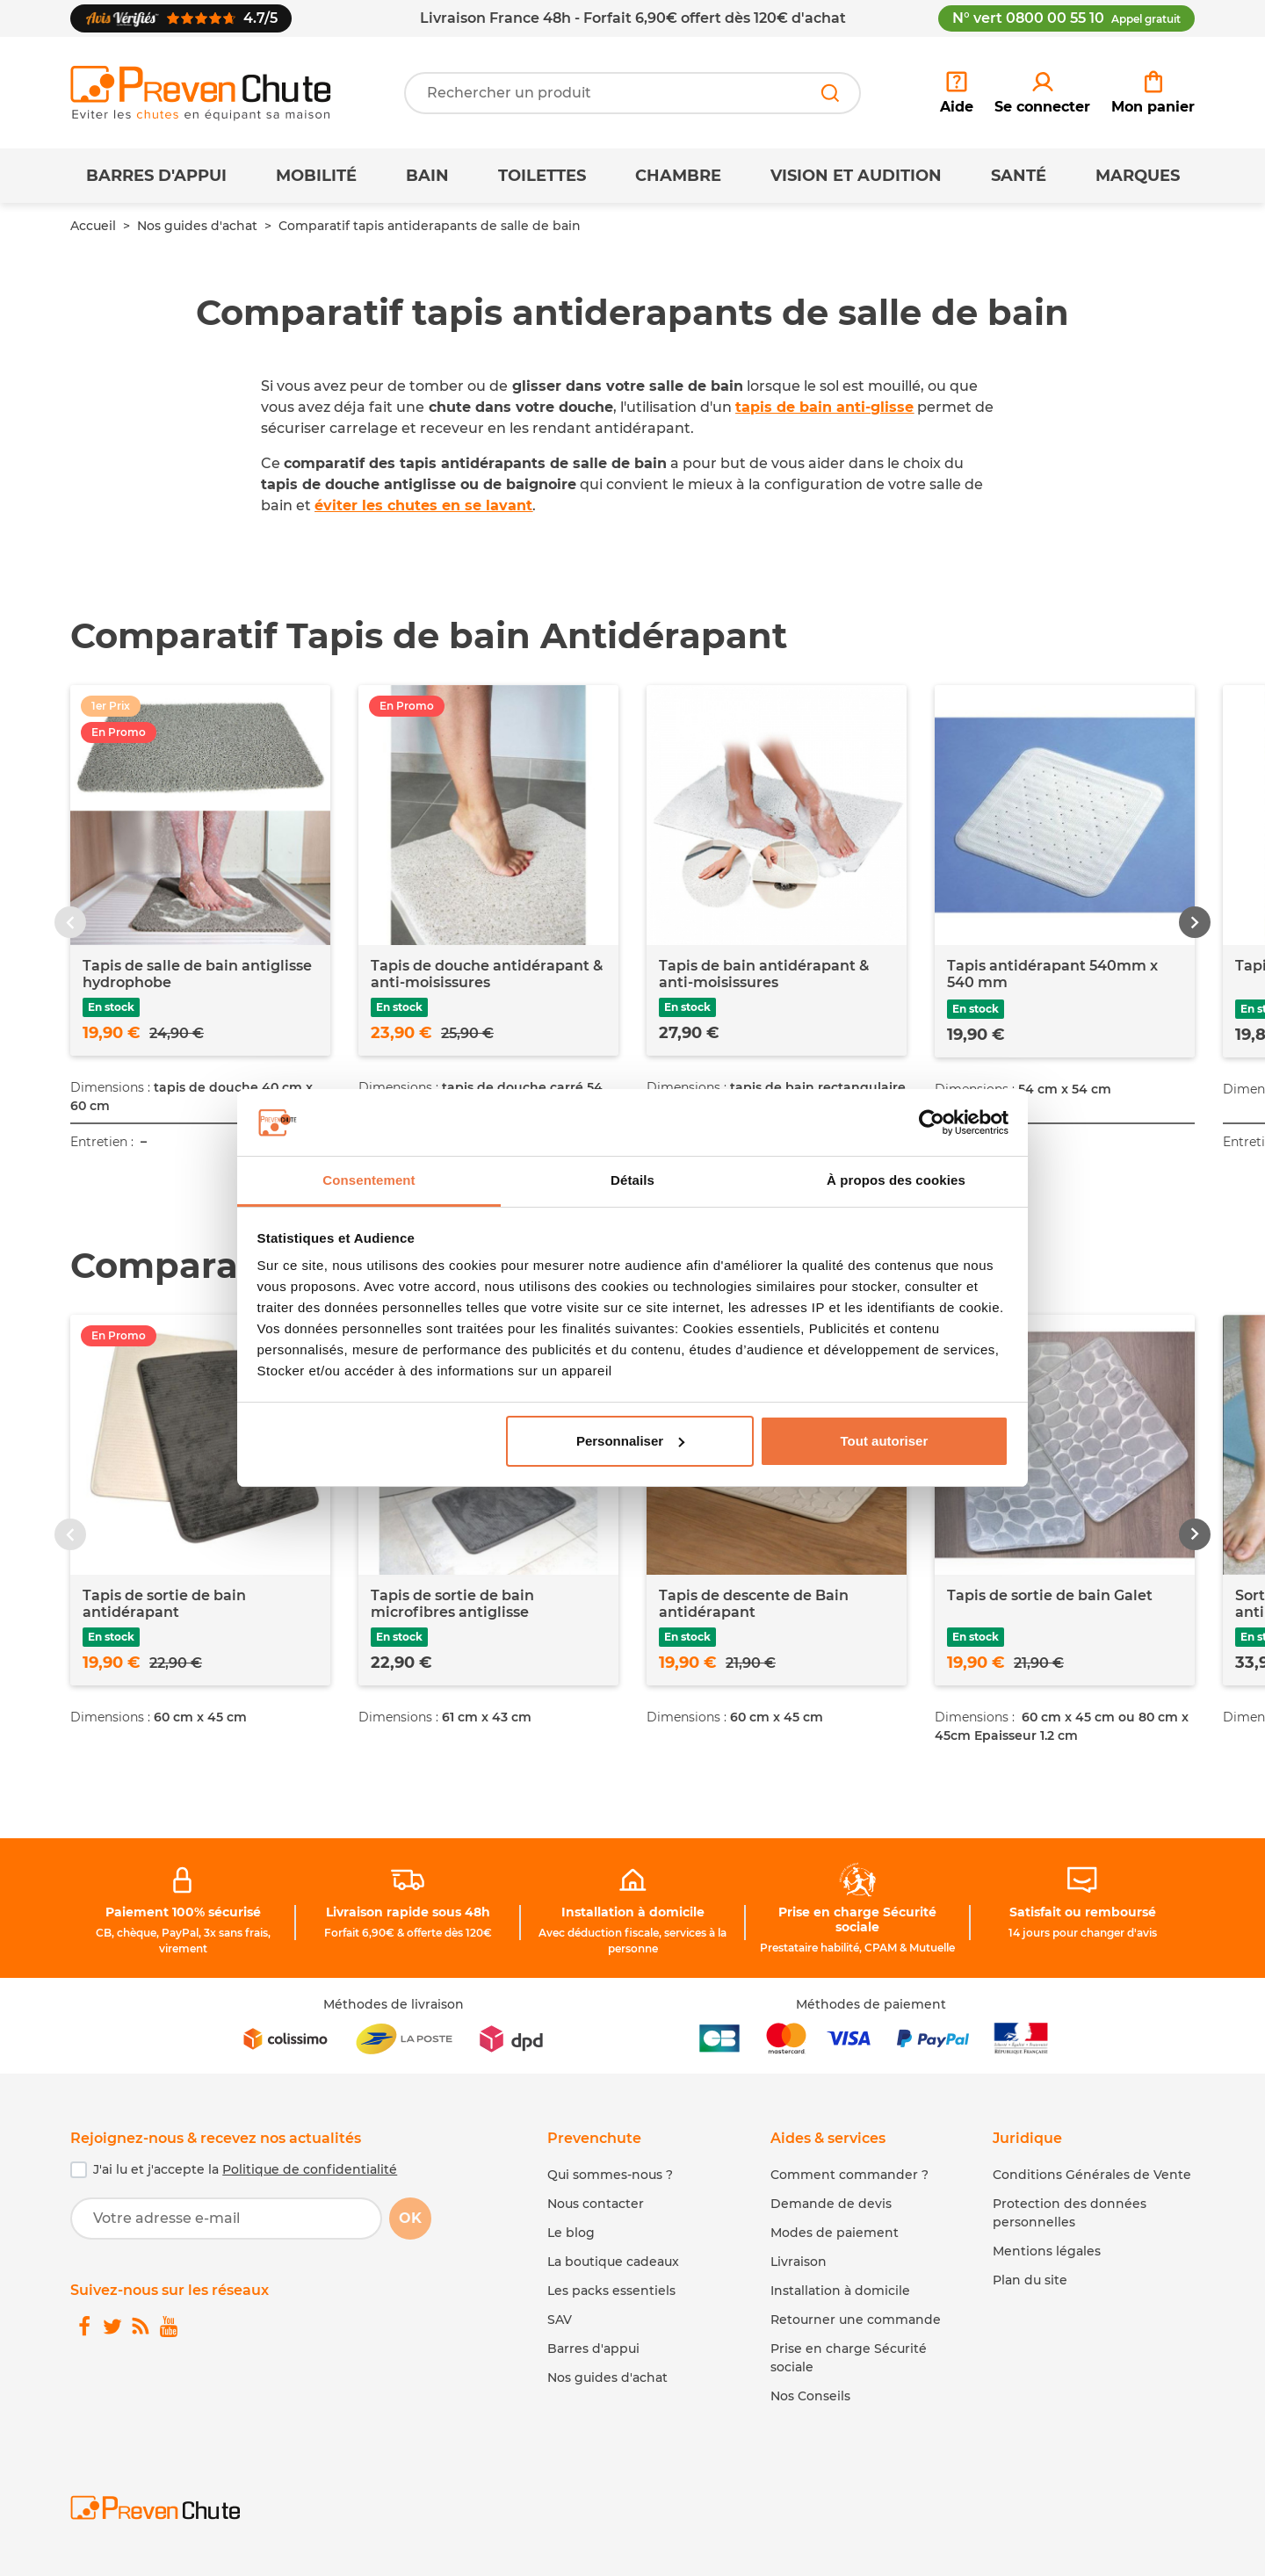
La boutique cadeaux (613, 2261)
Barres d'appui (156, 175)
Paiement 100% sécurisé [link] (183, 1912)
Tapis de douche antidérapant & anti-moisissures (487, 974)
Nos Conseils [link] (810, 2396)
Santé (1018, 175)
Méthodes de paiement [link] (871, 2004)
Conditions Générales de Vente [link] (1092, 2175)
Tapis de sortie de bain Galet (1050, 1595)
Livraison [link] (798, 2261)
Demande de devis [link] (831, 2204)
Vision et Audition (856, 175)
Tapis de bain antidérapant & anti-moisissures (764, 974)
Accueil (93, 226)
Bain (427, 175)
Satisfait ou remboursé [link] (1082, 1912)
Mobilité (316, 175)
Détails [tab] (632, 1180)
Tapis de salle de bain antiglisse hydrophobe (197, 974)
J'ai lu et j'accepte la (245, 2169)
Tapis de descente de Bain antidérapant (754, 1603)
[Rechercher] (830, 93)
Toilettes (542, 175)
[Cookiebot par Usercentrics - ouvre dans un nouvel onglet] (931, 1122)
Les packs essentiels (611, 2290)
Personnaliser (630, 1440)
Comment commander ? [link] (849, 2175)
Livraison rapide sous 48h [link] (408, 1912)
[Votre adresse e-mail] (226, 2218)
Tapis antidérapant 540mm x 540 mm (1052, 974)
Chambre (678, 175)
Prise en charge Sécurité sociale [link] (857, 1919)
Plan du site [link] (1030, 2280)
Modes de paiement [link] (834, 2232)
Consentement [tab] (368, 1180)
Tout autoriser (885, 1440)
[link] (1042, 93)
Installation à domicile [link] (633, 1912)
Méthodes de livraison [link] (393, 2004)
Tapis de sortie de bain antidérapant (164, 1603)
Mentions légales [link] (1047, 2251)
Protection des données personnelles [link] (1069, 2213)
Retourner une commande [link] (855, 2319)
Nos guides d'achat (197, 226)
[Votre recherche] (632, 93)
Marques (1137, 175)
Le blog (571, 2232)
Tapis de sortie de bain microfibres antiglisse (452, 1603)
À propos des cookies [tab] (896, 1180)
